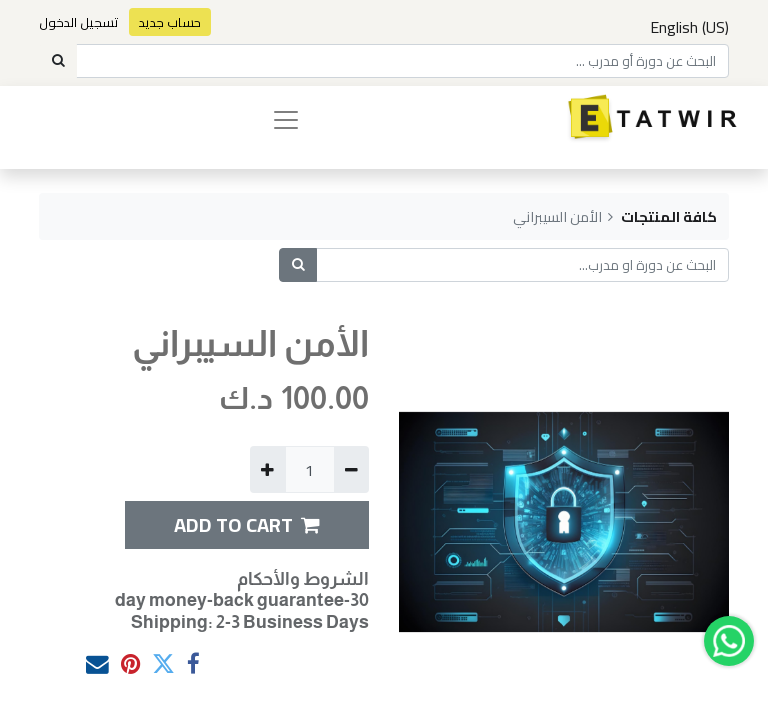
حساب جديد (170, 22)
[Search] (58, 61)
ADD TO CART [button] (247, 524)
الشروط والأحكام (303, 579)
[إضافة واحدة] (267, 469)
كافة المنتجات (669, 216)
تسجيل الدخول (79, 22)
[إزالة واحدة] (351, 469)
